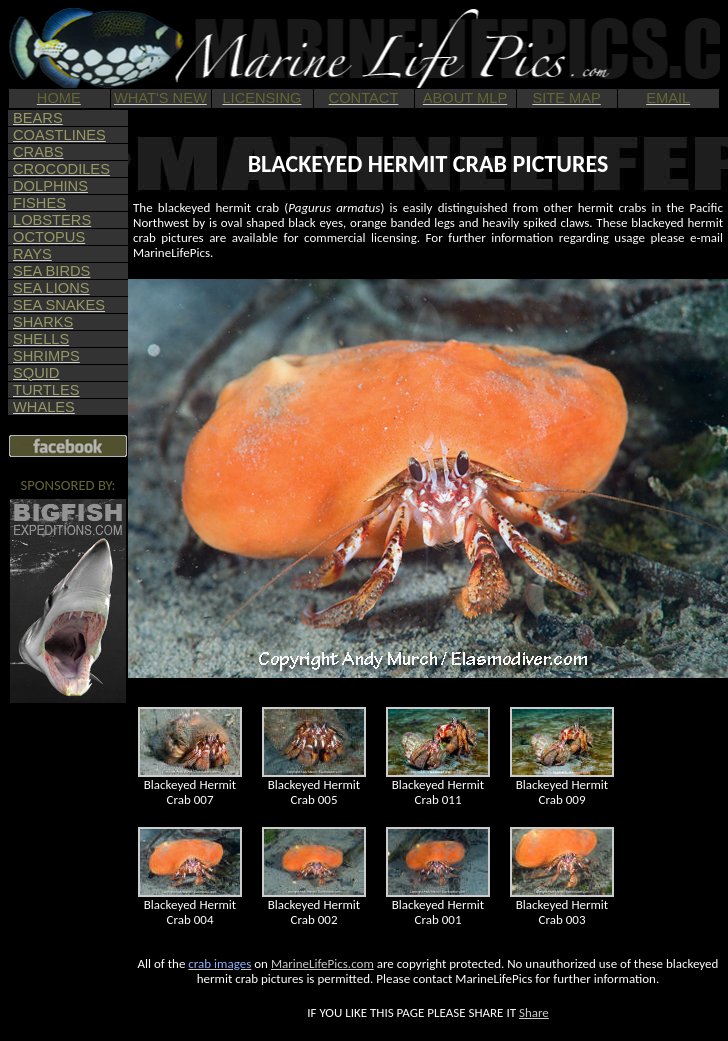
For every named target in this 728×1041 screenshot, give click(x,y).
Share (534, 1012)
